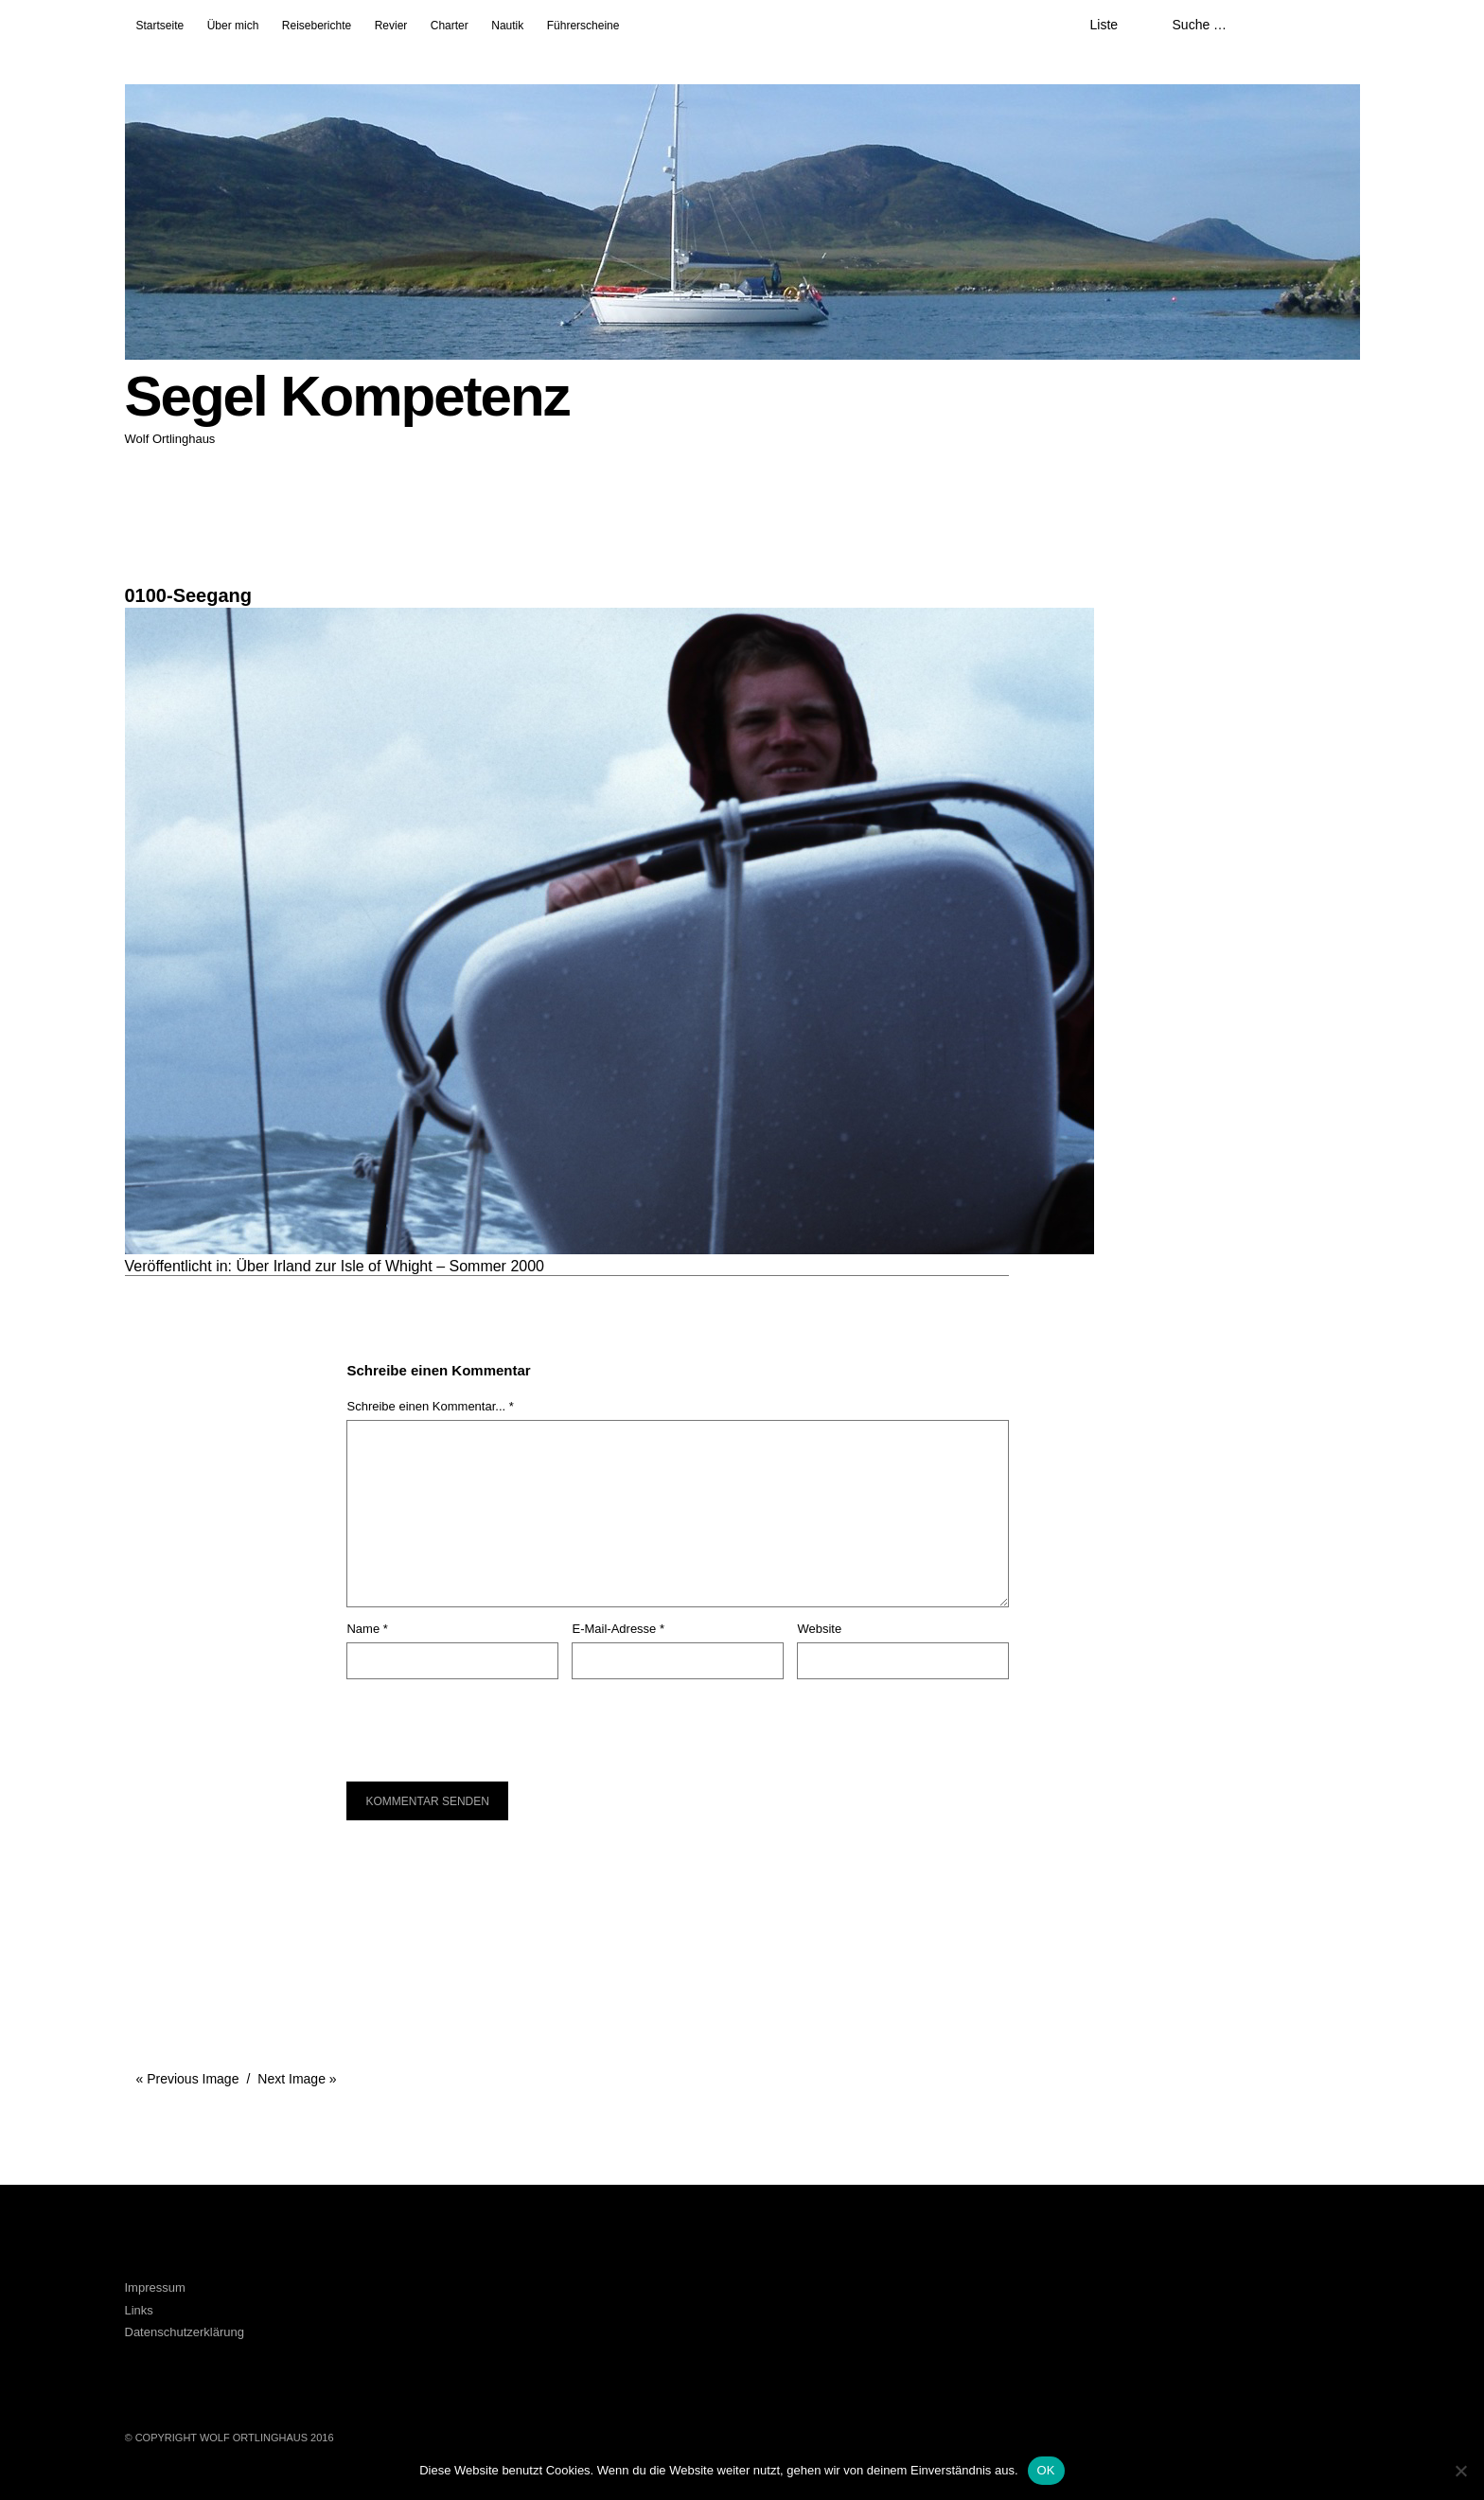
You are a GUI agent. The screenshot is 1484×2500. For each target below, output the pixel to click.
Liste (1103, 24)
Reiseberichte (316, 25)
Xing (504, 2303)
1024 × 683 (156, 571)
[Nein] (1460, 2470)
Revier (391, 25)
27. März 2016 (161, 556)
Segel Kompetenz (347, 396)
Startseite (160, 25)
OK (1046, 2470)
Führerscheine (583, 25)
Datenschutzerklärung (184, 2332)
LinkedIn (453, 2303)
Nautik (507, 25)
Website (819, 1629)
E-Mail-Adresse (618, 1629)
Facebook (401, 2303)
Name (366, 1629)
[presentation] (475, 1721)
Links (139, 2310)
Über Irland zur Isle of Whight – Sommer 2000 (390, 1266)
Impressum (155, 2287)
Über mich (233, 25)
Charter (449, 25)
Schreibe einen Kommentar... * (429, 1406)
